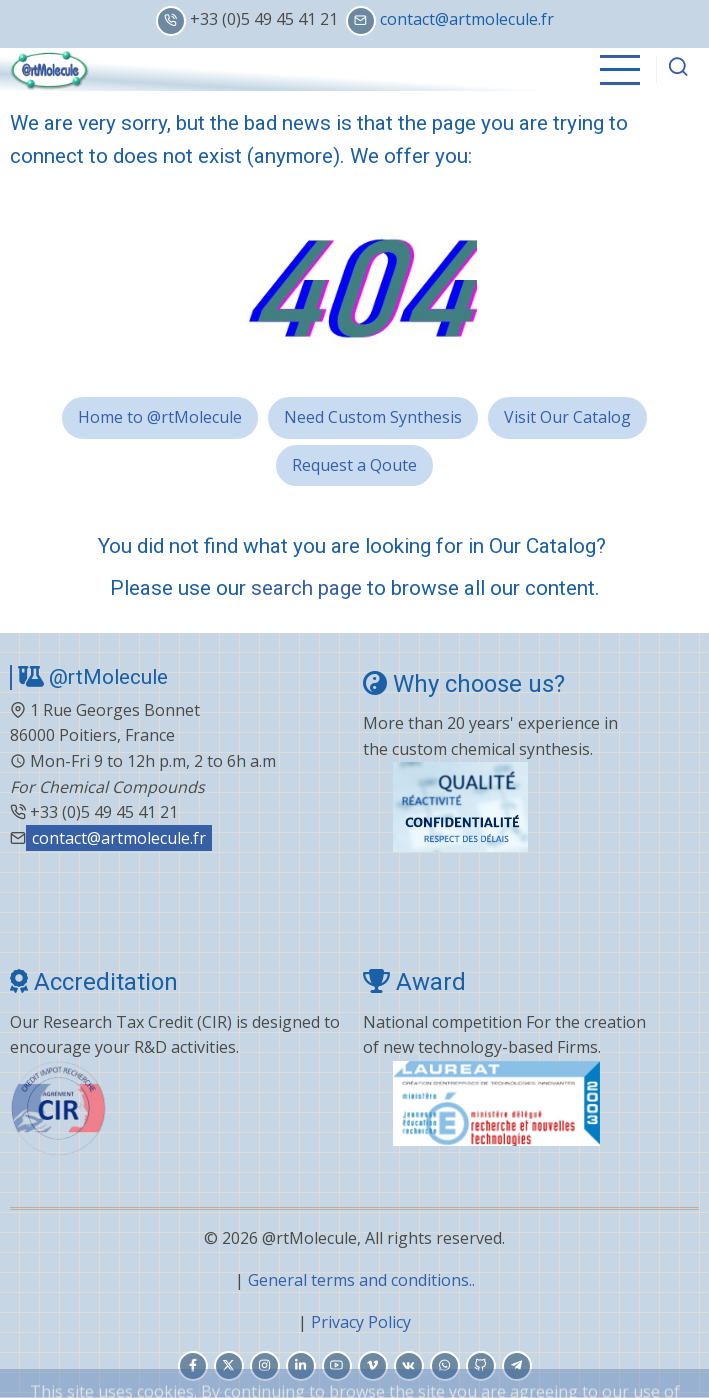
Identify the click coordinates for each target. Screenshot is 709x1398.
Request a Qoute (354, 465)
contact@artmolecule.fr (467, 19)
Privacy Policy (361, 1322)
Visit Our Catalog (567, 417)
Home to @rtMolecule (160, 417)
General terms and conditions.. (361, 1280)
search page (306, 588)
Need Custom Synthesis (373, 417)
